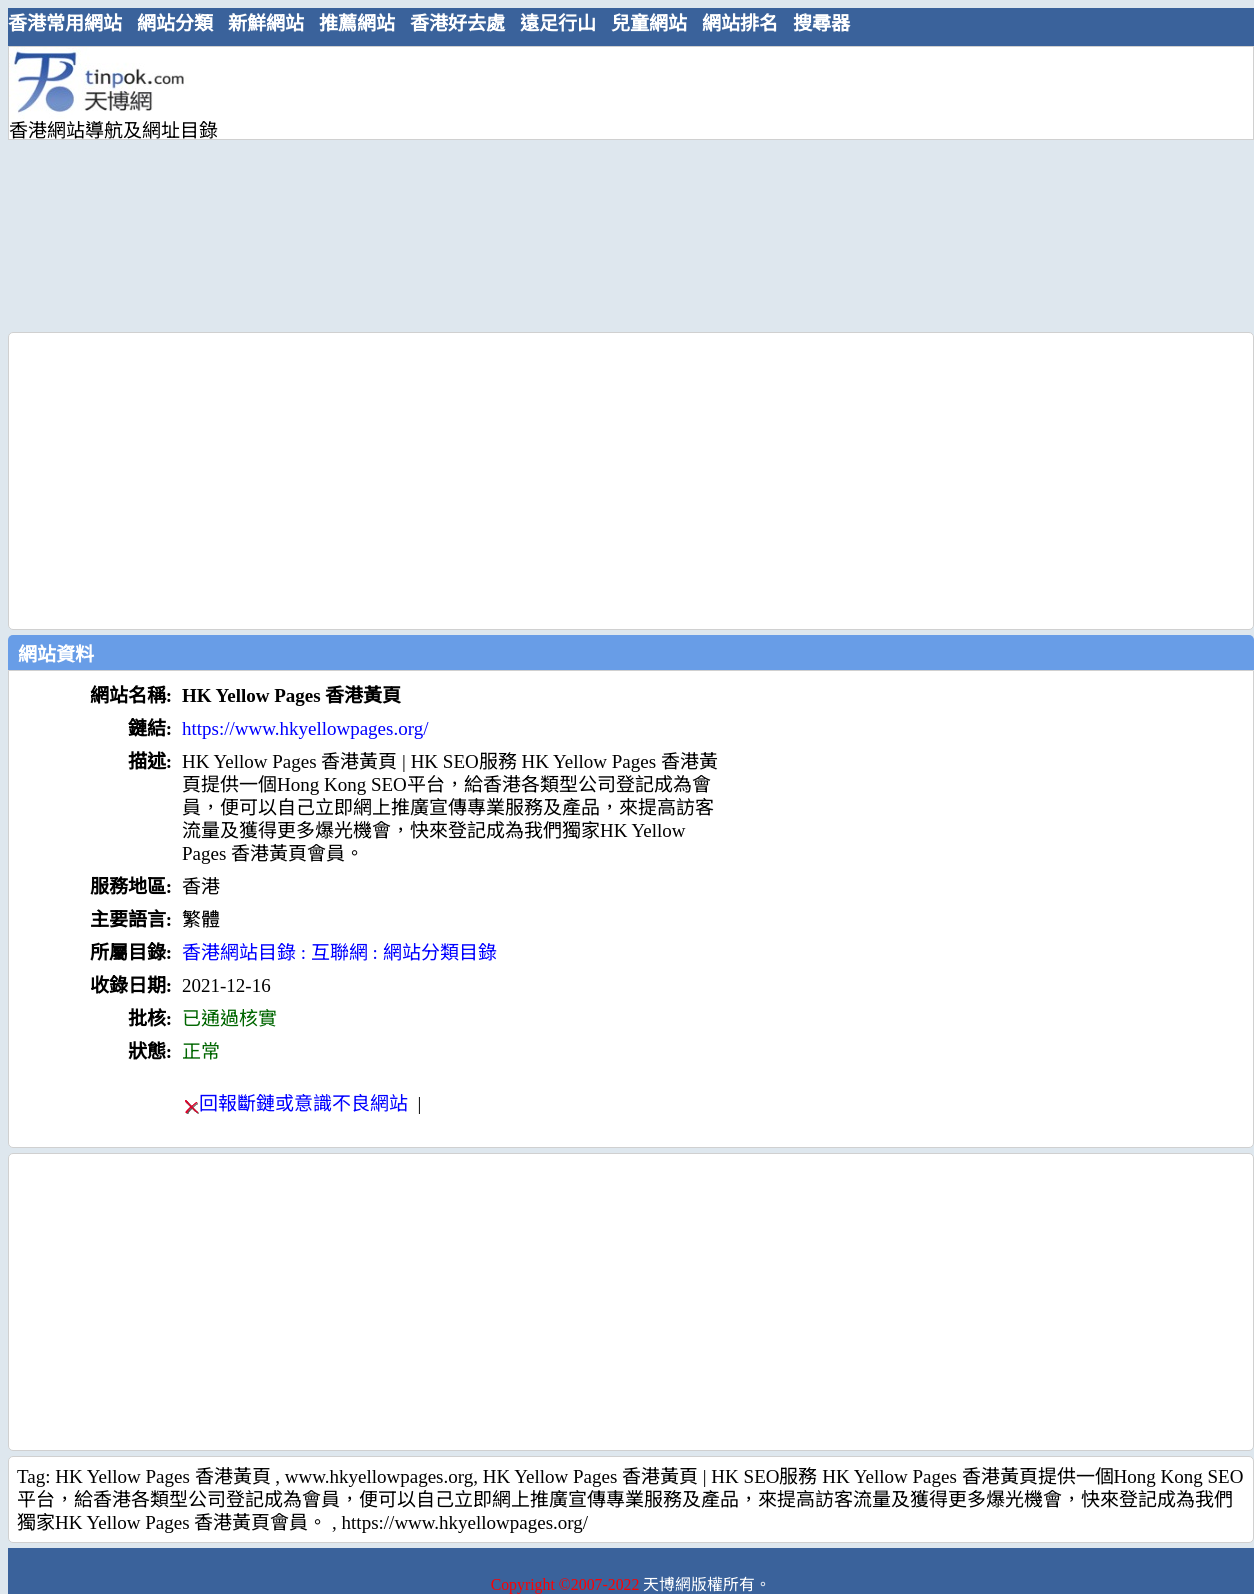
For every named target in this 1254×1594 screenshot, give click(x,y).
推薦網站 (357, 23)
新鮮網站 (266, 23)
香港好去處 (457, 23)
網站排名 (740, 23)
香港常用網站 (65, 23)
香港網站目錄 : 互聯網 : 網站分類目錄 (339, 952)
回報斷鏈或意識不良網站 (303, 1103)
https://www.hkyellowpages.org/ (305, 728)
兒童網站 (649, 23)
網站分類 (175, 23)
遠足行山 (558, 23)
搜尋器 (821, 23)
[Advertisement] (574, 187)
